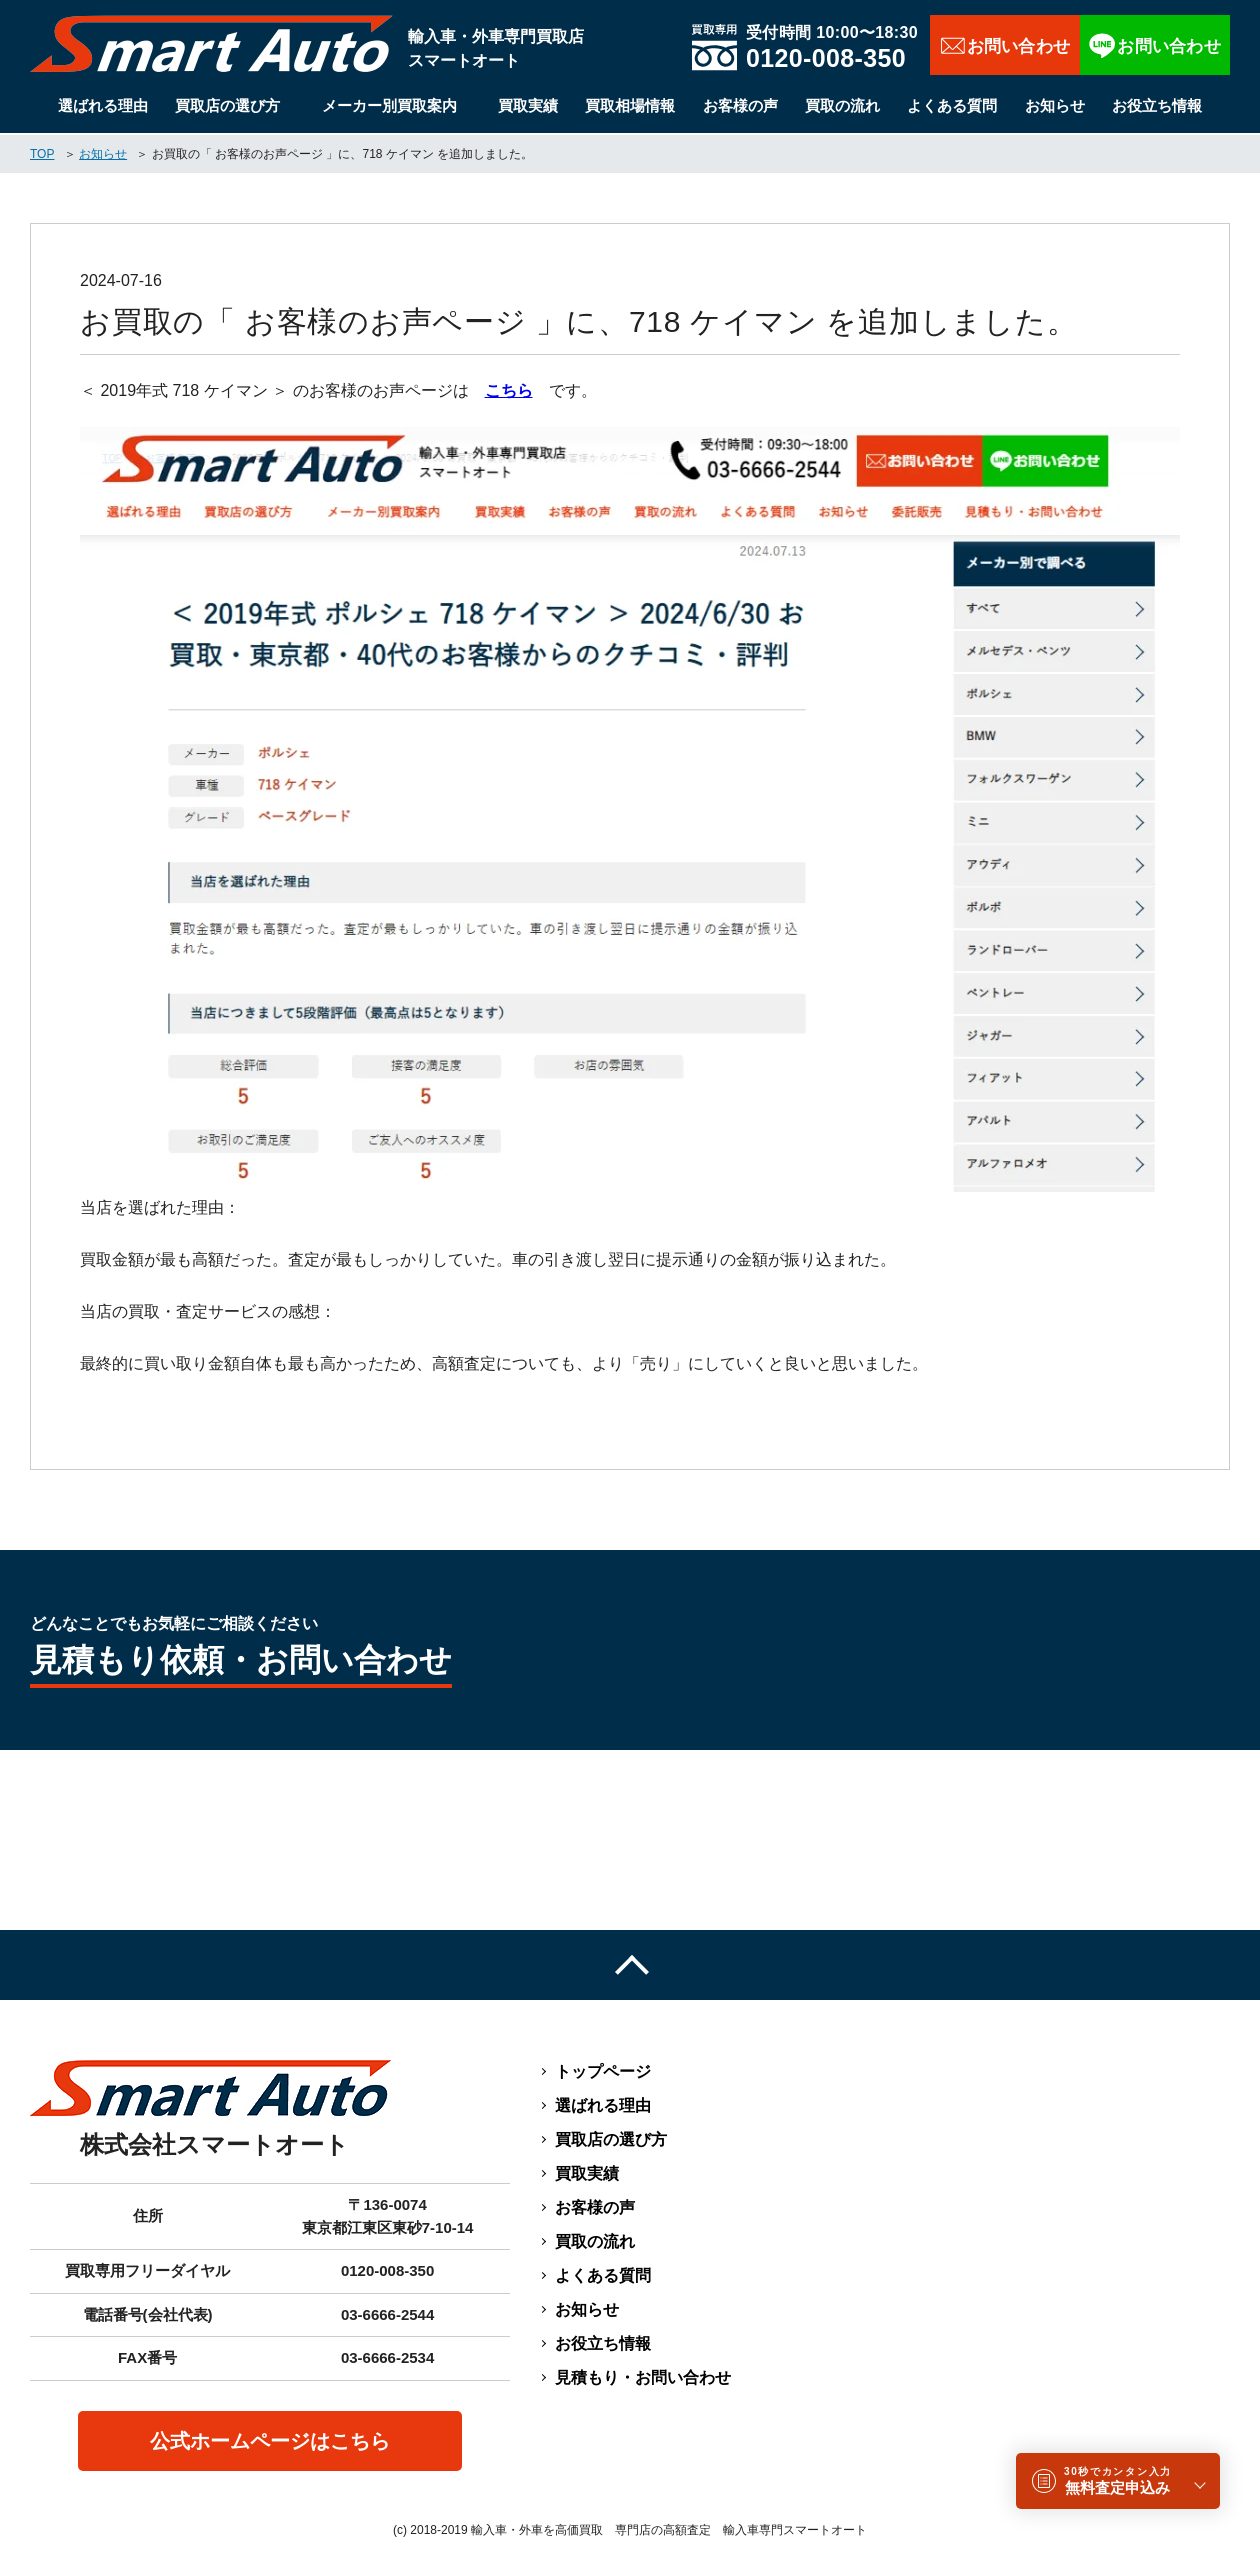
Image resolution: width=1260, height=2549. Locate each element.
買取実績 (528, 105)
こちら (509, 390)
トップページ (603, 2071)
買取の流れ (842, 105)
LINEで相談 (1155, 45)
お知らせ (1055, 105)
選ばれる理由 (103, 105)
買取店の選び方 (227, 105)
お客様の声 (740, 105)
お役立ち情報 (1157, 105)
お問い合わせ (1005, 45)
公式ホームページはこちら (270, 2441)
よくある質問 (952, 105)
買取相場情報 (630, 105)
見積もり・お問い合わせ (643, 2377)
